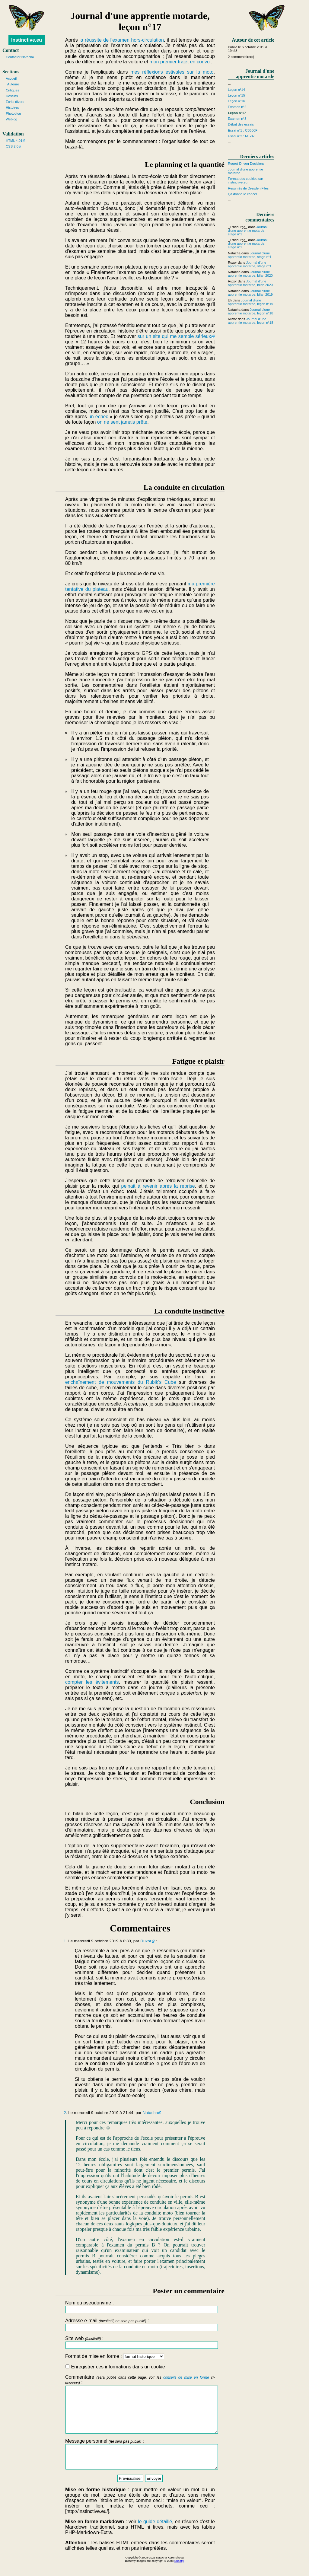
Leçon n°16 (236, 101)
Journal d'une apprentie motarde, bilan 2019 (250, 292)
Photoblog (13, 113)
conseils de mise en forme (186, 2377)
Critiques (12, 90)
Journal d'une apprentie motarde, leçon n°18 (250, 311)
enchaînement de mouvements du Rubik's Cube (120, 1382)
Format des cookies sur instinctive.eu (245, 180)
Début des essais (241, 124)
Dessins (12, 96)
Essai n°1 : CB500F (242, 130)
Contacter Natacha (20, 57)
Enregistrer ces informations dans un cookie (115, 2366)
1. (65, 1941)
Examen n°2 (237, 107)
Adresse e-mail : (140, 2324)
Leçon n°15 (236, 95)
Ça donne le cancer (242, 194)
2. (65, 2112)
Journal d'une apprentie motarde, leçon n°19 (250, 302)
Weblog (11, 119)
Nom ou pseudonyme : (140, 2306)
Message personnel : (140, 2465)
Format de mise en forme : (114, 2356)
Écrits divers (15, 101)
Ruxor (145, 1941)
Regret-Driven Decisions (246, 163)
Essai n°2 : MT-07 (241, 136)
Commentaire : (140, 2408)
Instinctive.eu (26, 40)
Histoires (12, 107)
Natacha (150, 2112)
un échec (98, 416)
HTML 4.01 (14, 140)
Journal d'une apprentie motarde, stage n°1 (247, 230)
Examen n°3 (237, 118)
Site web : (140, 2342)
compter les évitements (92, 1682)
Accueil (11, 78)
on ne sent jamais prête (122, 422)
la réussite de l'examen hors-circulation (121, 40)
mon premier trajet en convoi (180, 61)
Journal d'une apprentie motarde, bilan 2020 (250, 273)
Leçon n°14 (236, 89)
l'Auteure (12, 84)
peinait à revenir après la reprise (158, 1186)
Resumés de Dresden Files (248, 188)
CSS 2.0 (12, 146)
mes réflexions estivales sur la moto (171, 72)
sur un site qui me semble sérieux (174, 336)
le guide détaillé (155, 2535)
